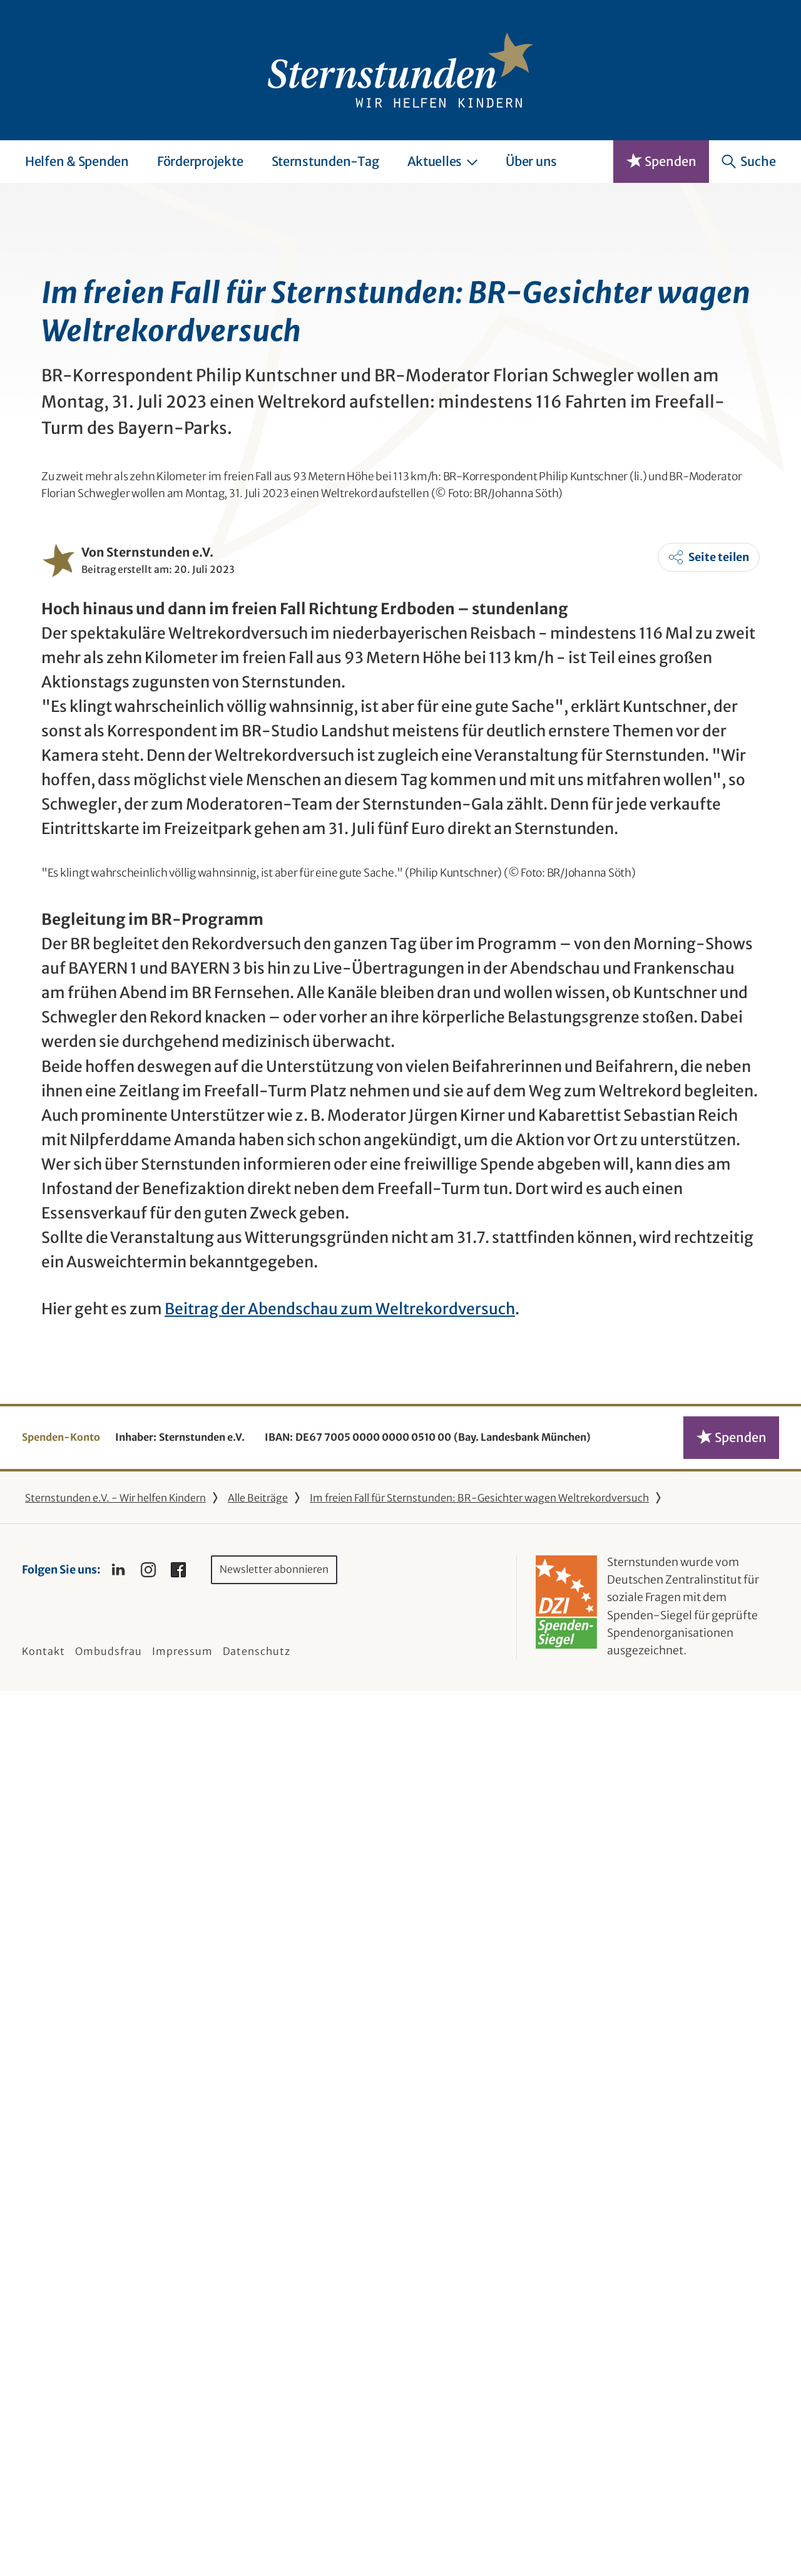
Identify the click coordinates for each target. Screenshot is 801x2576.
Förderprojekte (200, 161)
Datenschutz (256, 2536)
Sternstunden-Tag (325, 161)
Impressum (182, 2536)
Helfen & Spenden (77, 161)
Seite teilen (718, 1037)
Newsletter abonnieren (274, 2454)
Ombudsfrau (108, 2536)
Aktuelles (442, 161)
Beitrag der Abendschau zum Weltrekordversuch (340, 2193)
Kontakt (43, 2536)
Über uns (531, 161)
